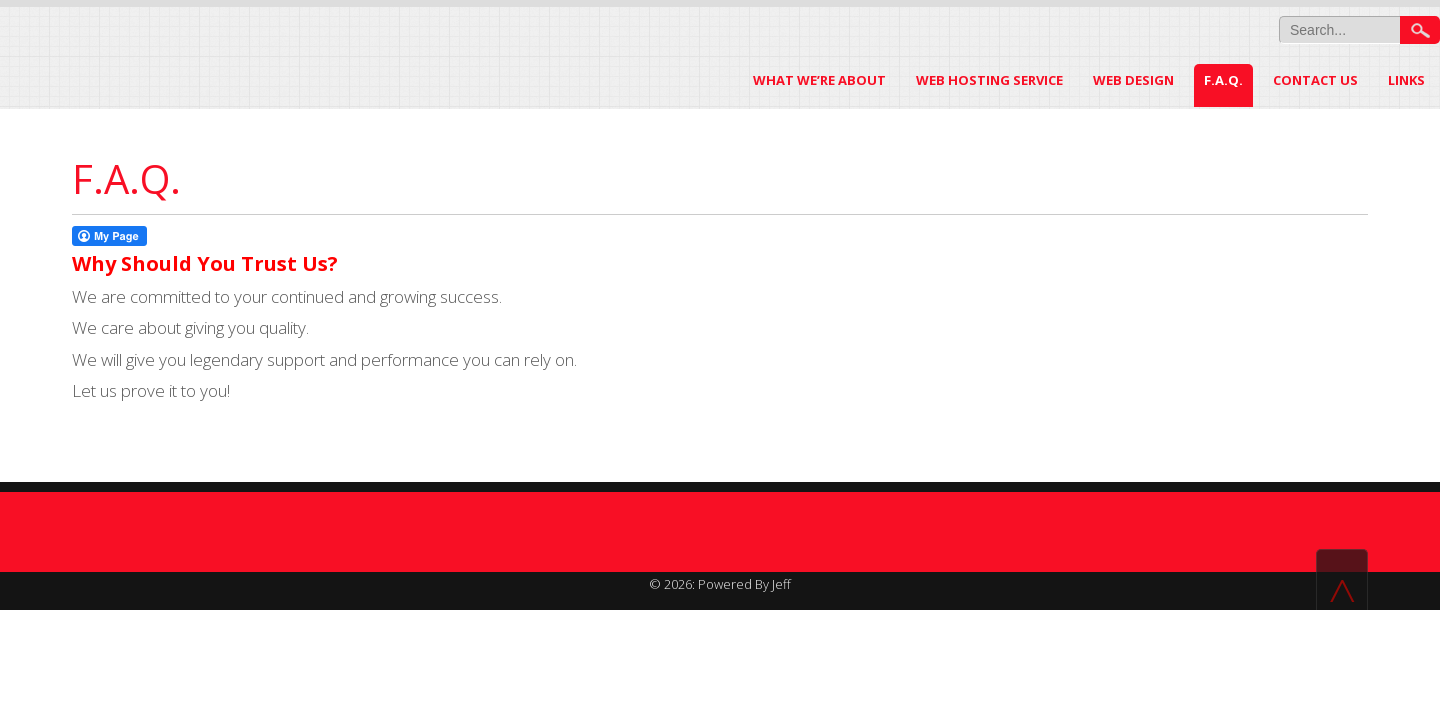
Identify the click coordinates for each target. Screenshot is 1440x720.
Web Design (1133, 80)
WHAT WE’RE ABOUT (819, 80)
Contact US (1315, 80)
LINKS (1406, 80)
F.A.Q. (1223, 80)
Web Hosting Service (989, 80)
